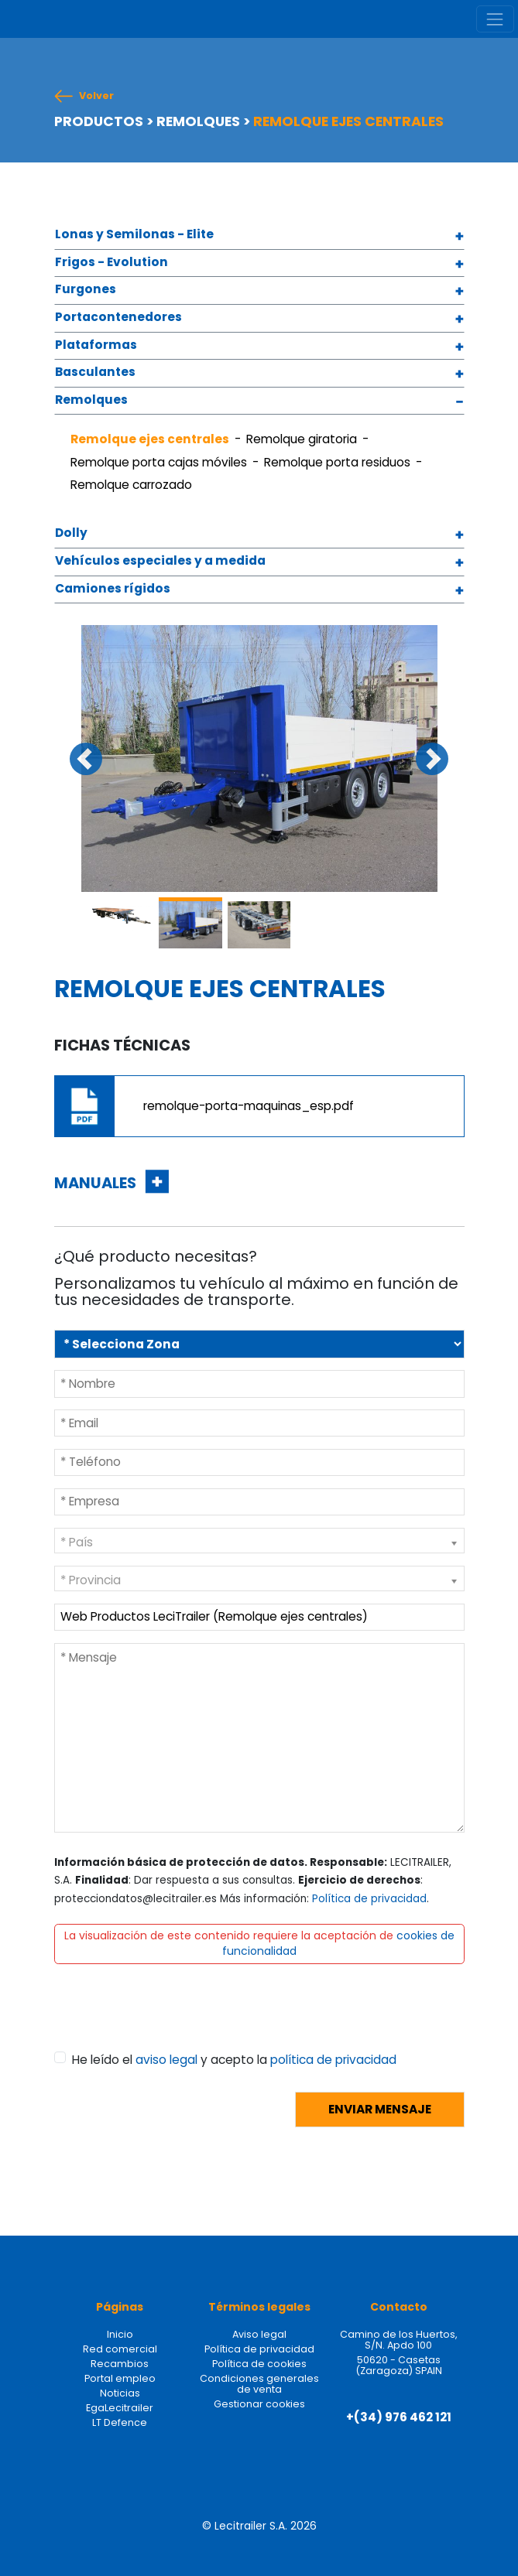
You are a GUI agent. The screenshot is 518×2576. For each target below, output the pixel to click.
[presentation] (172, 2021)
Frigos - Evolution (111, 262)
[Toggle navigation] (495, 18)
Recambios (120, 2363)
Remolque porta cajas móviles (158, 462)
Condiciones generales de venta (259, 2384)
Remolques (91, 400)
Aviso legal (259, 2334)
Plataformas (96, 345)
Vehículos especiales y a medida (160, 561)
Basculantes (95, 372)
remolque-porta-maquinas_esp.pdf (248, 1106)
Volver (96, 96)
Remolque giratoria (301, 439)
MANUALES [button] (96, 1183)
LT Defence (119, 2422)
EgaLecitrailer (119, 2407)
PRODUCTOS (98, 121)
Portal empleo (120, 2378)
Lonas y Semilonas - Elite (134, 234)
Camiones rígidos (112, 589)
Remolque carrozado (131, 485)
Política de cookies (259, 2363)
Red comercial (120, 2349)
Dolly (71, 533)
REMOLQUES (198, 121)
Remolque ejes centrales (149, 439)
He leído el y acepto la (234, 2060)
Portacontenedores (118, 317)
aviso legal (166, 2060)
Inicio (120, 2334)
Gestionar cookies (259, 2403)
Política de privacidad (369, 1898)
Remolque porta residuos (337, 462)
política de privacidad (333, 2060)
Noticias (120, 2393)
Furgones (85, 289)
